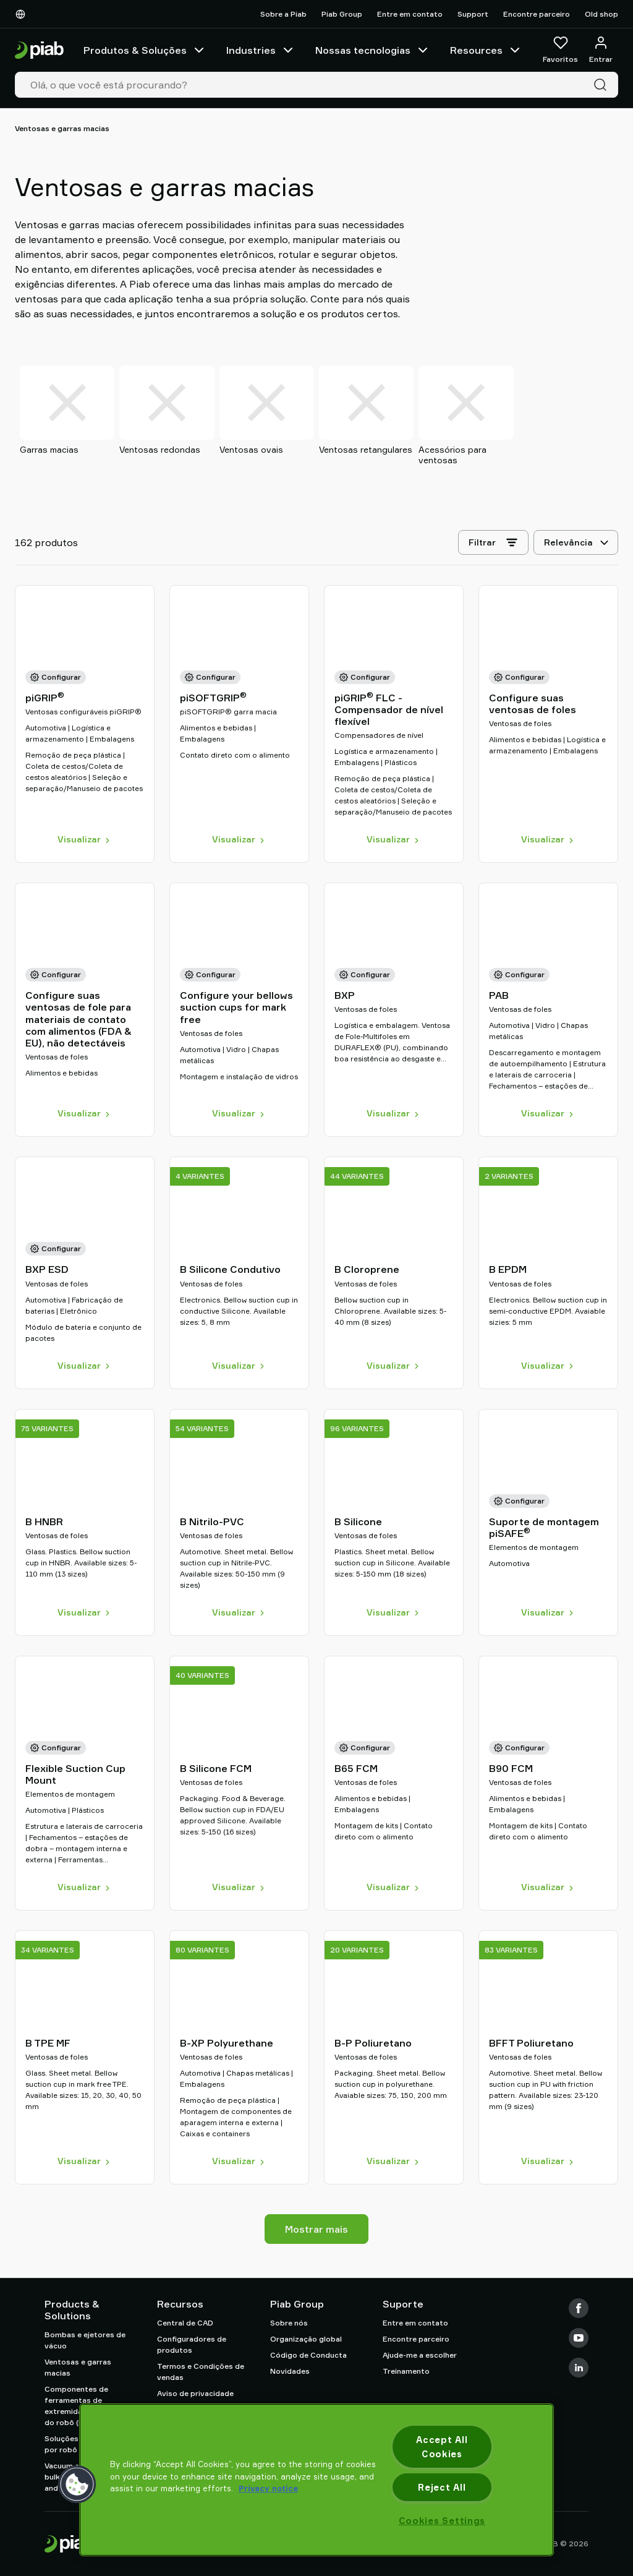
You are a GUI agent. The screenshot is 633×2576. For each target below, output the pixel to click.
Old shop (601, 14)
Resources (486, 50)
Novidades (290, 2371)
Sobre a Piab (283, 14)
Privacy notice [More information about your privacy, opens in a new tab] (268, 2488)
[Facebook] (578, 2308)
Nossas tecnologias (372, 50)
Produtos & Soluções (144, 50)
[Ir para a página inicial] (39, 50)
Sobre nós (289, 2322)
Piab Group (341, 14)
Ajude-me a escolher (420, 2355)
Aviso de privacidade (195, 2393)
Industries (260, 50)
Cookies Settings (442, 2520)
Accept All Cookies (441, 2446)
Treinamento (406, 2371)
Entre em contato (410, 14)
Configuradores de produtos (191, 2344)
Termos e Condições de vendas (200, 2371)
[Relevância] (575, 546)
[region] (316, 2479)
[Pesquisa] (603, 84)
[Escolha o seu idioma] (23, 14)
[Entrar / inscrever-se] (601, 50)
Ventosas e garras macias (78, 2367)
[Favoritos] (560, 50)
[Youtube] (578, 2338)
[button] (77, 2484)
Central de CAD (185, 2322)
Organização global (306, 2338)
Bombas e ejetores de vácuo (85, 2340)
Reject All (441, 2487)
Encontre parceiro (536, 14)
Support (472, 14)
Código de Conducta (308, 2355)
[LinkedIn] (578, 2367)
